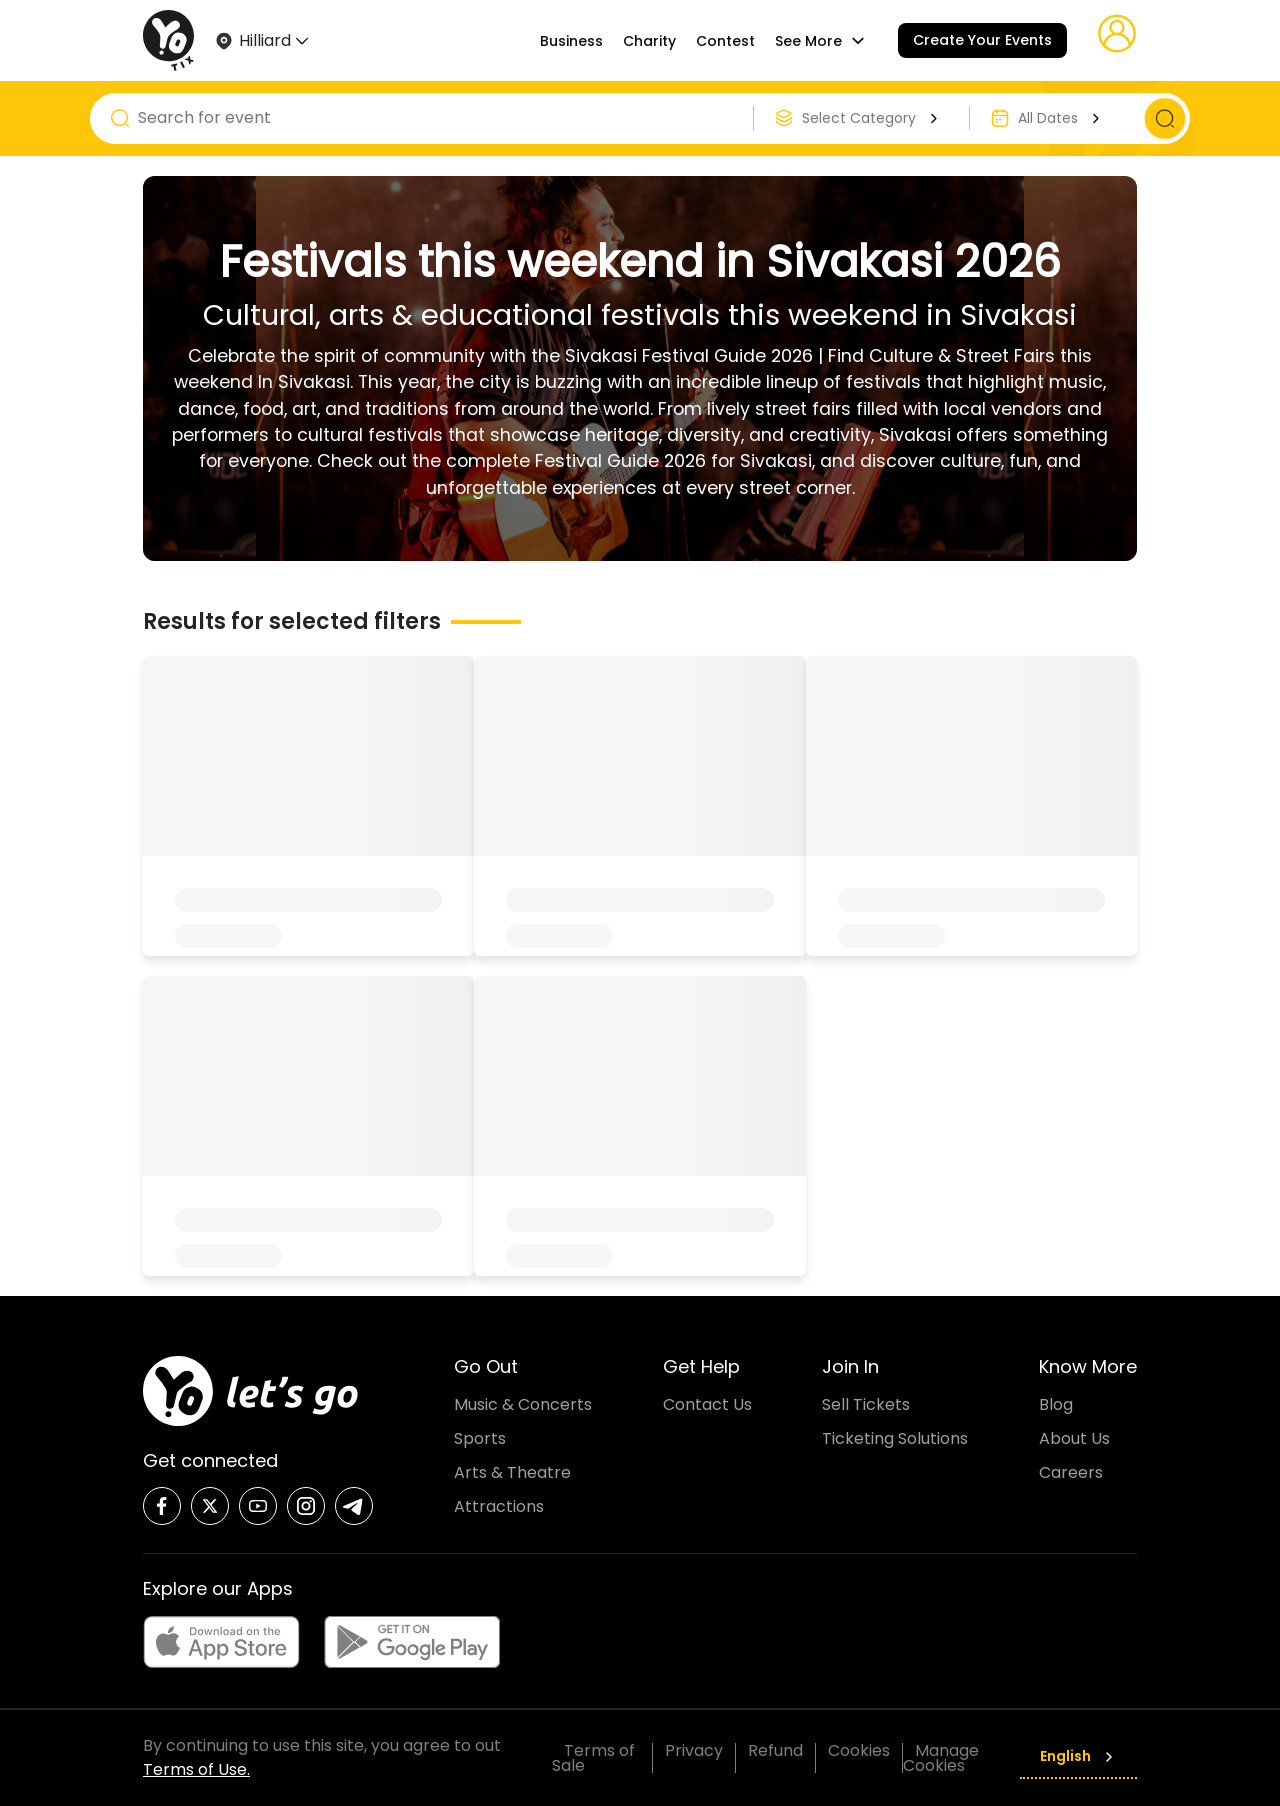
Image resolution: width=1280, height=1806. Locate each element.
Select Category (872, 118)
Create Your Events (982, 40)
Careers (1071, 1472)
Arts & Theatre (512, 1472)
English (1078, 1756)
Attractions (499, 1506)
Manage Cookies (941, 1758)
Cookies (859, 1750)
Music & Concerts (523, 1404)
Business (571, 41)
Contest (725, 41)
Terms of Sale (593, 1758)
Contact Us (707, 1404)
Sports (480, 1438)
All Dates (1061, 118)
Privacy (694, 1750)
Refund (775, 1750)
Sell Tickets (866, 1404)
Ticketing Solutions (895, 1438)
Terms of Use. (196, 1769)
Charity (649, 41)
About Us (1074, 1438)
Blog (1056, 1404)
